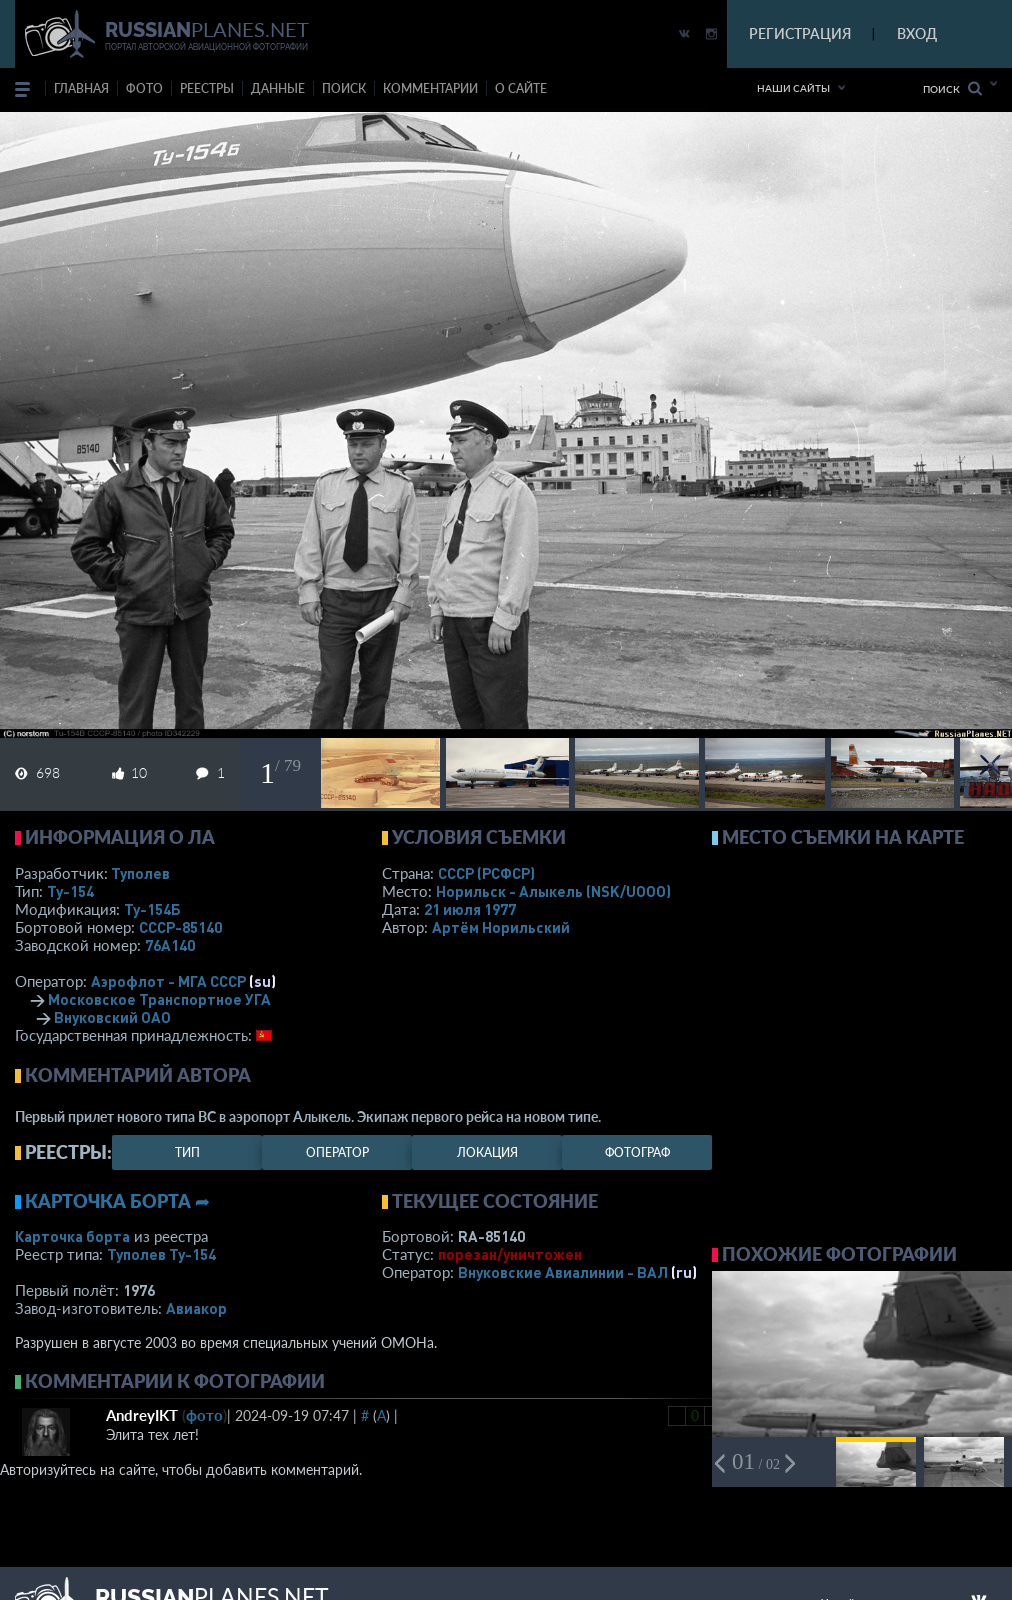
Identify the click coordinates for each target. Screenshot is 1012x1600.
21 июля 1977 (470, 909)
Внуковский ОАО (112, 1017)
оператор (337, 1152)
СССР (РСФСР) (486, 873)
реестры (207, 88)
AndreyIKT (142, 1415)
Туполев (140, 873)
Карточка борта (72, 1236)
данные (278, 88)
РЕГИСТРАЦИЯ (800, 33)
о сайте (521, 88)
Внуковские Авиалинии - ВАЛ (563, 1272)
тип (187, 1152)
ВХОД (917, 33)
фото (144, 88)
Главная (81, 88)
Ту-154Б (152, 909)
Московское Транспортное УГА (159, 999)
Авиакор (196, 1308)
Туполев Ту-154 (161, 1254)
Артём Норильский (501, 927)
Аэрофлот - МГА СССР (168, 981)
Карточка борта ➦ (117, 1201)
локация (487, 1152)
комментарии (430, 88)
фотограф (637, 1152)
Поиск (952, 88)
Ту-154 (70, 891)
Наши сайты (793, 88)
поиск (344, 88)
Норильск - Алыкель (553, 891)
